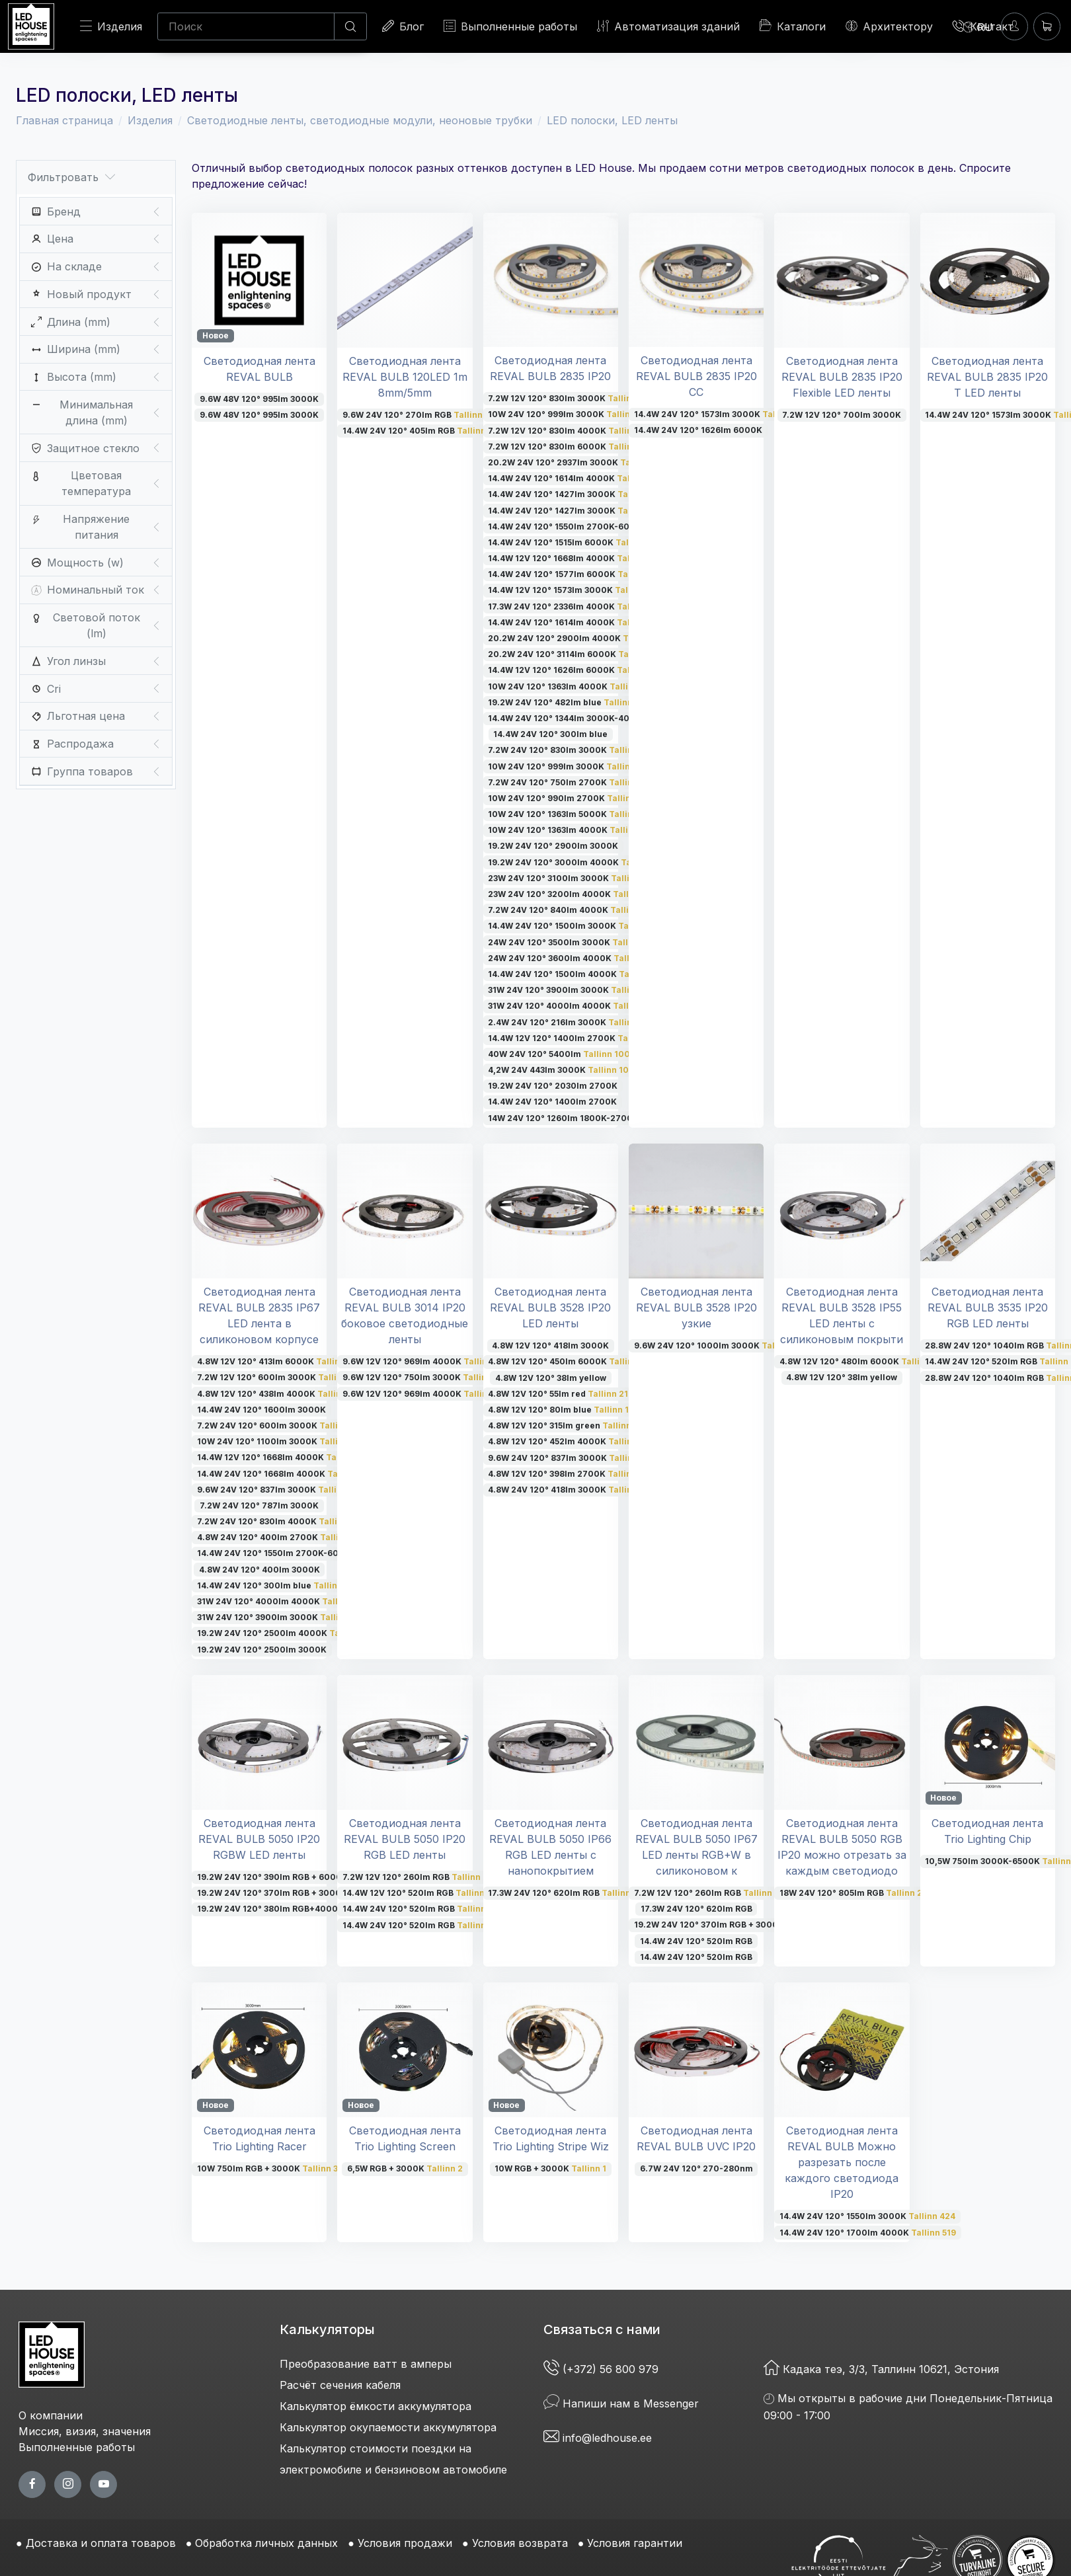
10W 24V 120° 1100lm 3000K (276, 1441)
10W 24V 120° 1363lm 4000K (571, 686)
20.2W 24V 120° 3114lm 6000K (571, 654)
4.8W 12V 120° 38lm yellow (550, 1378)
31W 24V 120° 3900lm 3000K (571, 990)
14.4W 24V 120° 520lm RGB (420, 1909)
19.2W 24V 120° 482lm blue (569, 702)
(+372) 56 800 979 (602, 2369)
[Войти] (1014, 26)
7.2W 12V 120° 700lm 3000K (841, 415)
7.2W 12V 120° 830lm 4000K (571, 431)
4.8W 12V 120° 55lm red (558, 1394)
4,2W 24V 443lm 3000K (561, 1070)
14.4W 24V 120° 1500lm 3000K (571, 926)
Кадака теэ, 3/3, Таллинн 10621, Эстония (881, 2369)
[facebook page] (32, 2484)
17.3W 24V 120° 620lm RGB (566, 1893)
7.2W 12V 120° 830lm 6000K (570, 446)
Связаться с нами (601, 2329)
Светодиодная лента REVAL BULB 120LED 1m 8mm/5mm (404, 376)
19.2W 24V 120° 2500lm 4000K (283, 1633)
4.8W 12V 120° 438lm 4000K (278, 1394)
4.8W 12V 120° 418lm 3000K (550, 1345)
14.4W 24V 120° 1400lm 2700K (552, 1102)
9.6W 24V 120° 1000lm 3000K (718, 1345)
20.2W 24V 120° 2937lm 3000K (577, 462)
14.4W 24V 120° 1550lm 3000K (867, 2216)
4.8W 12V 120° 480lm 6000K (858, 1361)
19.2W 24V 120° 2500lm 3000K (262, 1650)
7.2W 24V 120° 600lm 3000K (279, 1425)
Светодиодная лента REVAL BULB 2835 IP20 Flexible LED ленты (841, 376)
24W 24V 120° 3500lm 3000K (570, 942)
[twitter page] (67, 2484)
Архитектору (889, 26)
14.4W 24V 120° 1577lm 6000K (570, 574)
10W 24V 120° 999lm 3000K (567, 414)
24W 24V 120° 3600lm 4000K (571, 958)
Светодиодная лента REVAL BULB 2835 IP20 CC (696, 376)
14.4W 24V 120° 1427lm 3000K (576, 494)
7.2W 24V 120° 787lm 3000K (259, 1505)
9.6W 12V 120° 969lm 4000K (422, 1361)
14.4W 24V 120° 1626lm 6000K (698, 430)
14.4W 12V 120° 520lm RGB (420, 1893)
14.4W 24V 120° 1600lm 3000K (261, 1410)
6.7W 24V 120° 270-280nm (696, 2168)
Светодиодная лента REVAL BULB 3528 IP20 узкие (696, 1307)
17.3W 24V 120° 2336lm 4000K (575, 606)
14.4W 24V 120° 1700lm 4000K (867, 2233)
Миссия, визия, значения (85, 2431)
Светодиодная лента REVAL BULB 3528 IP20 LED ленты (550, 1307)
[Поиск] (246, 26)
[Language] (978, 26)
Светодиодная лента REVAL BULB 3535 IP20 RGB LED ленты (988, 1307)
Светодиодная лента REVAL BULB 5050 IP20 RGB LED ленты (404, 1838)
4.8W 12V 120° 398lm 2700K (569, 1474)
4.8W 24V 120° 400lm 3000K (259, 1570)
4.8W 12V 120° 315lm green (565, 1425)
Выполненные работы (510, 26)
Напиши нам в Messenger (621, 2403)
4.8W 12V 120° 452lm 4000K (571, 1441)
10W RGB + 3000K (550, 2168)
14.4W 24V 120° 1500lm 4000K (574, 974)
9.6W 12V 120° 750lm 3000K (422, 1377)
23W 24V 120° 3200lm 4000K (573, 894)
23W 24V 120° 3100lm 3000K (570, 878)
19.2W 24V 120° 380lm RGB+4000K (291, 1909)
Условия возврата (520, 2543)
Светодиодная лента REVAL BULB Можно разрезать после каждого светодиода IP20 (841, 2162)
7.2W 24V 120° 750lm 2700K (569, 782)
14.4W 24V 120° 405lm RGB (420, 431)
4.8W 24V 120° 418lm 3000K (570, 1490)
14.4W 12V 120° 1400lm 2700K (573, 1038)
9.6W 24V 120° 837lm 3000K (278, 1490)
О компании (51, 2415)
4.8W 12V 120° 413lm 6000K (276, 1361)
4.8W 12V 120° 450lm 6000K (571, 1361)
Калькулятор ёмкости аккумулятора (375, 2406)
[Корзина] (1046, 26)
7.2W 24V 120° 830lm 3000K (571, 750)
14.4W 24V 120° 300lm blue (550, 734)
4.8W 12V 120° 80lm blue (563, 1410)
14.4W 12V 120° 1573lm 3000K (571, 590)
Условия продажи (405, 2543)
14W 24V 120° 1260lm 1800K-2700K (563, 1118)
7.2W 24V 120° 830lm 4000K (277, 1521)
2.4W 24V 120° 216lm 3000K (571, 1022)
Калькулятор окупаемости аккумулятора (388, 2427)
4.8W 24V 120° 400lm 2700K (276, 1537)
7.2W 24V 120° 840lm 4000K (572, 910)
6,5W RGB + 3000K (405, 2168)
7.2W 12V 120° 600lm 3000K (277, 1377)
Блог (403, 26)
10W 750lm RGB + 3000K (267, 2168)
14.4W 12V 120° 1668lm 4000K (573, 558)
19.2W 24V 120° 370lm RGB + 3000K (296, 1893)
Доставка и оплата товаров (101, 2543)
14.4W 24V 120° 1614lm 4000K (570, 478)
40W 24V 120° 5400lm (559, 1054)
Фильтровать (71, 177)
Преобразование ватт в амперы (366, 2363)
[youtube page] (103, 2484)
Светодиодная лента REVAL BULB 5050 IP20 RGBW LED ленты (259, 1838)
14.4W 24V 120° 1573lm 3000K (715, 414)
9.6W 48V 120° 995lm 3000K (259, 399)
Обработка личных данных (266, 2543)
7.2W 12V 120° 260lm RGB (417, 1877)
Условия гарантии (634, 2543)
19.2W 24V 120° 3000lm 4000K (575, 862)
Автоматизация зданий (668, 26)
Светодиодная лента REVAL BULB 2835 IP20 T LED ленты (987, 376)
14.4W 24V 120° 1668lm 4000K (280, 1474)
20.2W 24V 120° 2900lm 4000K (579, 638)
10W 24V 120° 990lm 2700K (570, 798)
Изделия (111, 26)
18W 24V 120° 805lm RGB (855, 1893)
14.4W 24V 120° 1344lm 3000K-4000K (591, 718)
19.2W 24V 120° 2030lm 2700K (552, 1086)
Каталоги (793, 26)
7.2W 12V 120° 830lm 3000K (566, 398)
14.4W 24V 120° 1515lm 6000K (571, 542)
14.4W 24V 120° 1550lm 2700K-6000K (591, 526)
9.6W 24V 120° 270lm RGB (420, 415)
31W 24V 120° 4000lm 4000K (571, 1006)
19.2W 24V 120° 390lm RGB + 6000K (294, 1877)
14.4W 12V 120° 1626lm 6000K (570, 670)
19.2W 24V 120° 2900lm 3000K (553, 846)
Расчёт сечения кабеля (340, 2385)
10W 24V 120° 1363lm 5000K (569, 814)
